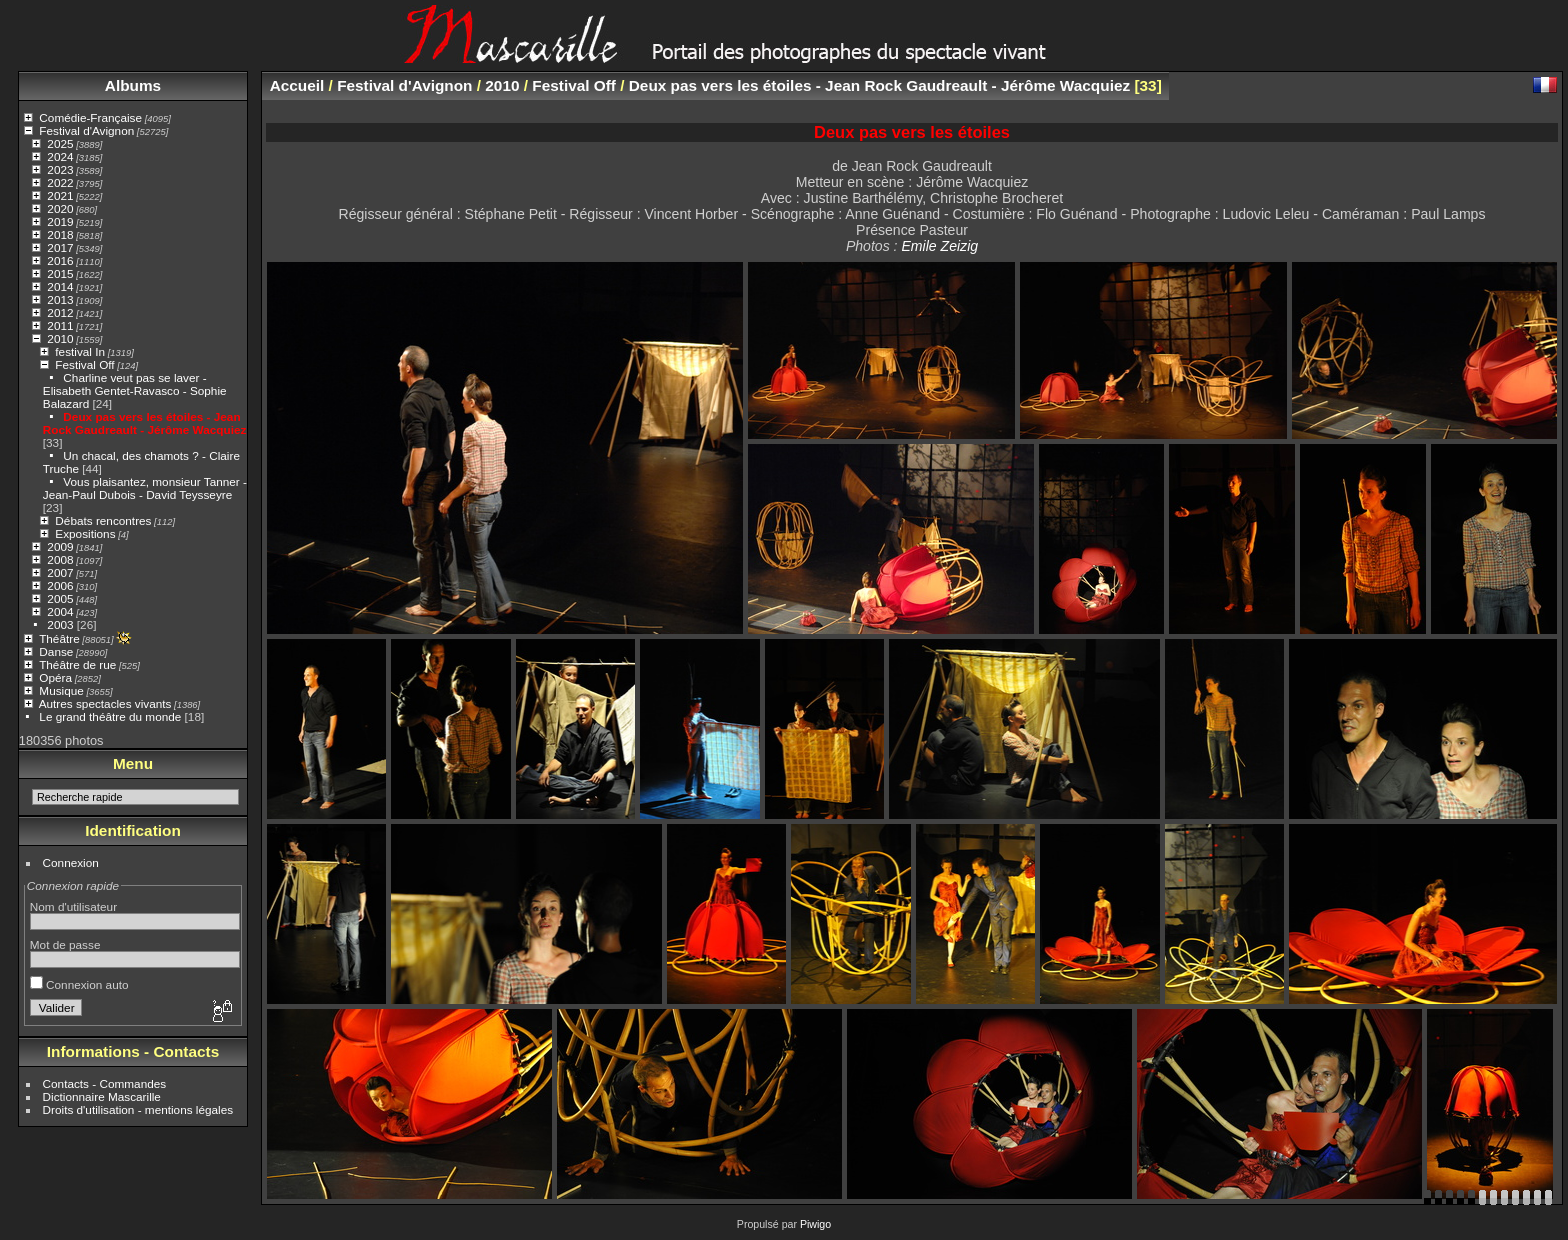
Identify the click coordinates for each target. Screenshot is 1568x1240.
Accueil (297, 85)
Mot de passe (65, 944)
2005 (60, 598)
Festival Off (84, 364)
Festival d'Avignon (86, 130)
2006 (60, 585)
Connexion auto (79, 984)
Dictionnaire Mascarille (102, 1096)
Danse (56, 651)
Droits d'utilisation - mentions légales (138, 1109)
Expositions (85, 533)
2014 (60, 286)
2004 (60, 611)
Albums (133, 85)
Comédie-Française (90, 117)
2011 (60, 325)
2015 (60, 273)
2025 (60, 143)
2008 (60, 559)
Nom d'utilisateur (73, 906)
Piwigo (815, 1224)
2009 (60, 546)
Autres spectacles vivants (105, 703)
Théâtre (59, 638)
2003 (60, 624)
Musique (61, 690)
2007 (60, 572)
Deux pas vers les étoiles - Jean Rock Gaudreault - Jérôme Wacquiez (145, 423)
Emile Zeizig (939, 246)
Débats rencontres (103, 520)
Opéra (55, 677)
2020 (60, 208)
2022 (60, 182)
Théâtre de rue (77, 664)
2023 (60, 169)
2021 (60, 195)
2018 (60, 234)
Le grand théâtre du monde (110, 716)
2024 (60, 156)
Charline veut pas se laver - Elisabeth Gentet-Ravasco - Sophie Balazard (135, 390)
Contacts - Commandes (105, 1083)
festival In (80, 351)
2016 (60, 260)
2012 (60, 312)
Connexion (71, 862)
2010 (60, 338)
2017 (60, 247)
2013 (60, 299)
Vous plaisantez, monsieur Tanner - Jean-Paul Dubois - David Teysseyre (145, 488)
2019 (60, 221)
